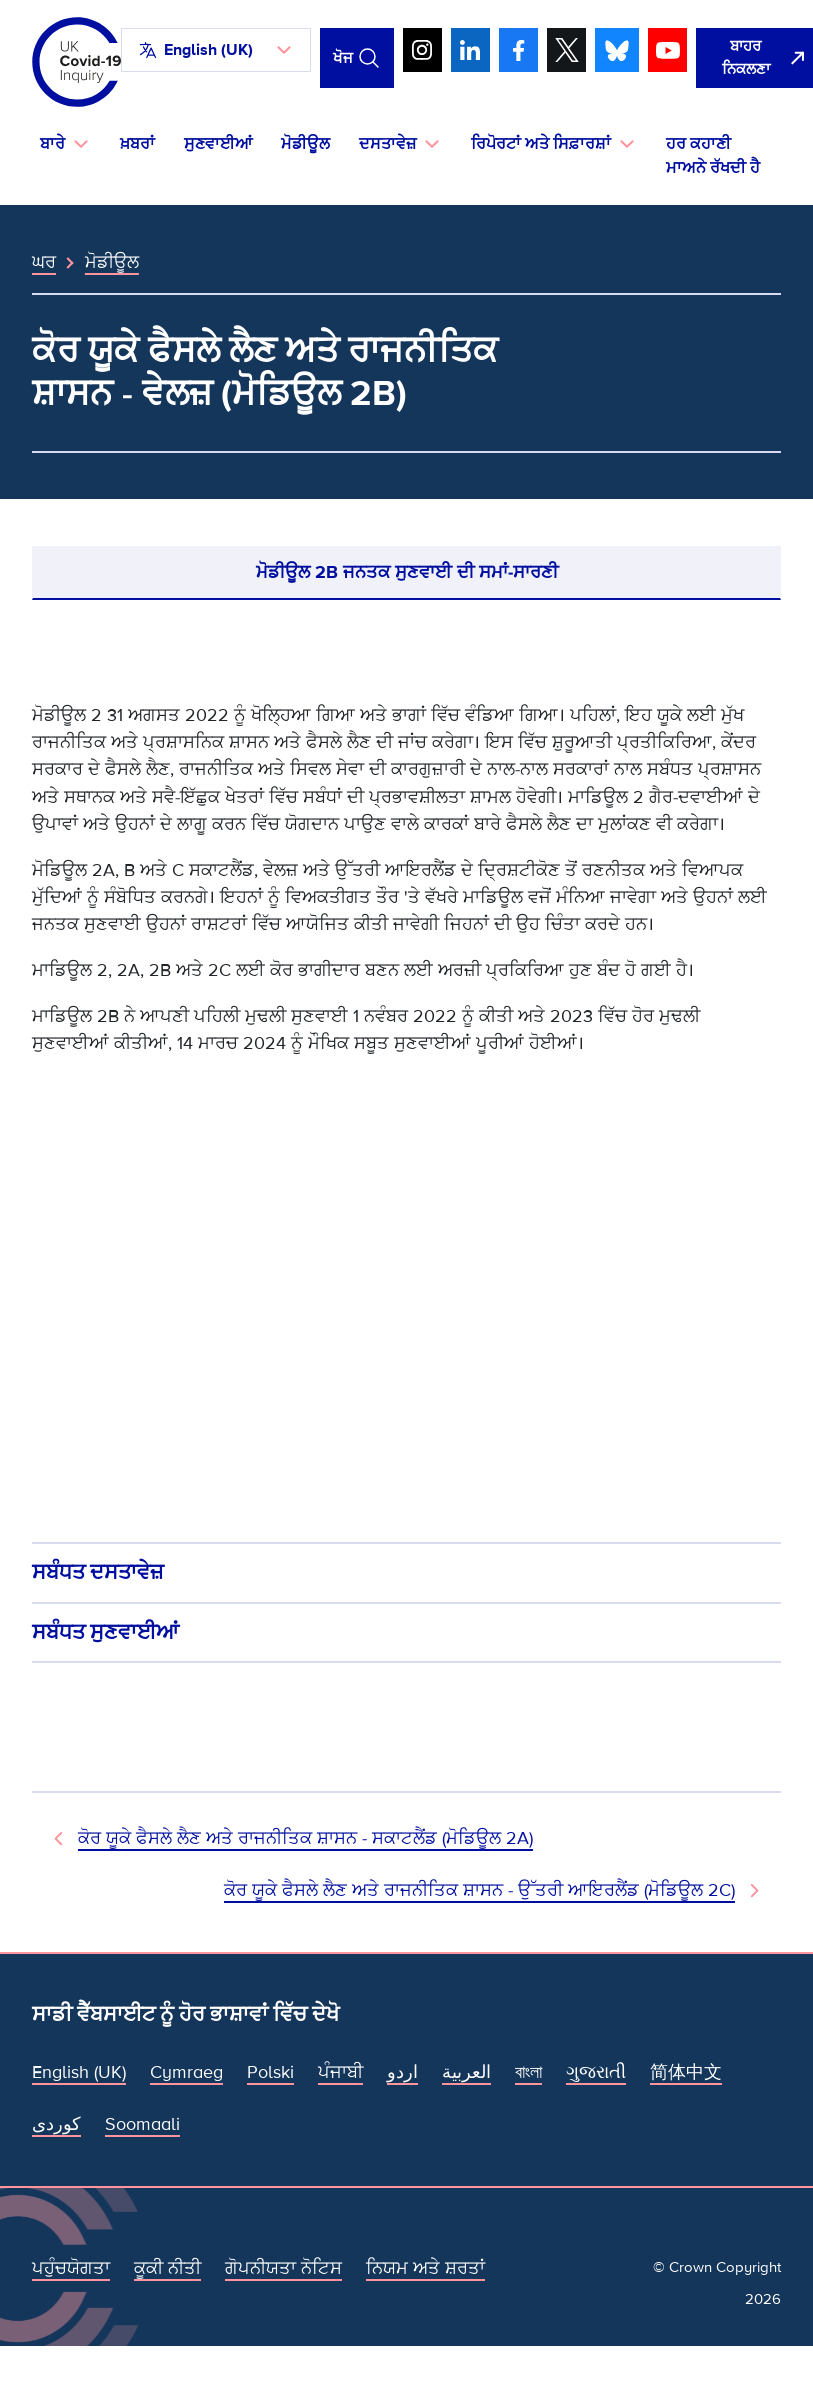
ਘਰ (44, 262)
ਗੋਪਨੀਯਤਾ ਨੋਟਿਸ (283, 2268)
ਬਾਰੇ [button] (52, 144)
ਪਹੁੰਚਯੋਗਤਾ (71, 2268)
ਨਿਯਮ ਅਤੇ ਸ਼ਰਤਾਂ (425, 2268)
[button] (216, 50)
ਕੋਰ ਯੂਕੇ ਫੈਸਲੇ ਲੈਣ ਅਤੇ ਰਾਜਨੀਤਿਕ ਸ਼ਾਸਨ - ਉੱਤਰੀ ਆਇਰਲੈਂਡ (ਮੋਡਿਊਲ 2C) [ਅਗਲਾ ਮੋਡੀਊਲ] (479, 1890)
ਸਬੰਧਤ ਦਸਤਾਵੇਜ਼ (98, 1572)
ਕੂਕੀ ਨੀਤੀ (167, 2268)
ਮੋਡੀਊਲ (305, 144)
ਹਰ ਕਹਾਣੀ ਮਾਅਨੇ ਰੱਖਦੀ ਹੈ (713, 156)
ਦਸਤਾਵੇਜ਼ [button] (387, 144)
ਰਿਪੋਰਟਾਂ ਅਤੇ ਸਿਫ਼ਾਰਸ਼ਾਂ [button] (541, 144)
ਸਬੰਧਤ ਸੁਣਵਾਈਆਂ (105, 1632)
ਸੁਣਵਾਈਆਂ (218, 144)
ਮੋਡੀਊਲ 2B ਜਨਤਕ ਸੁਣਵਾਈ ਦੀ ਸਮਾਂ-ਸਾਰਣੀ (407, 572)
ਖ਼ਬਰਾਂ (137, 144)
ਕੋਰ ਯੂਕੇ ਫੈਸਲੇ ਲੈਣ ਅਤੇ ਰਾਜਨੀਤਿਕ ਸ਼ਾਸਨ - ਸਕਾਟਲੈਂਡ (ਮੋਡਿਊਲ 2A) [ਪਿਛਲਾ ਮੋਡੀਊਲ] (305, 1838)
